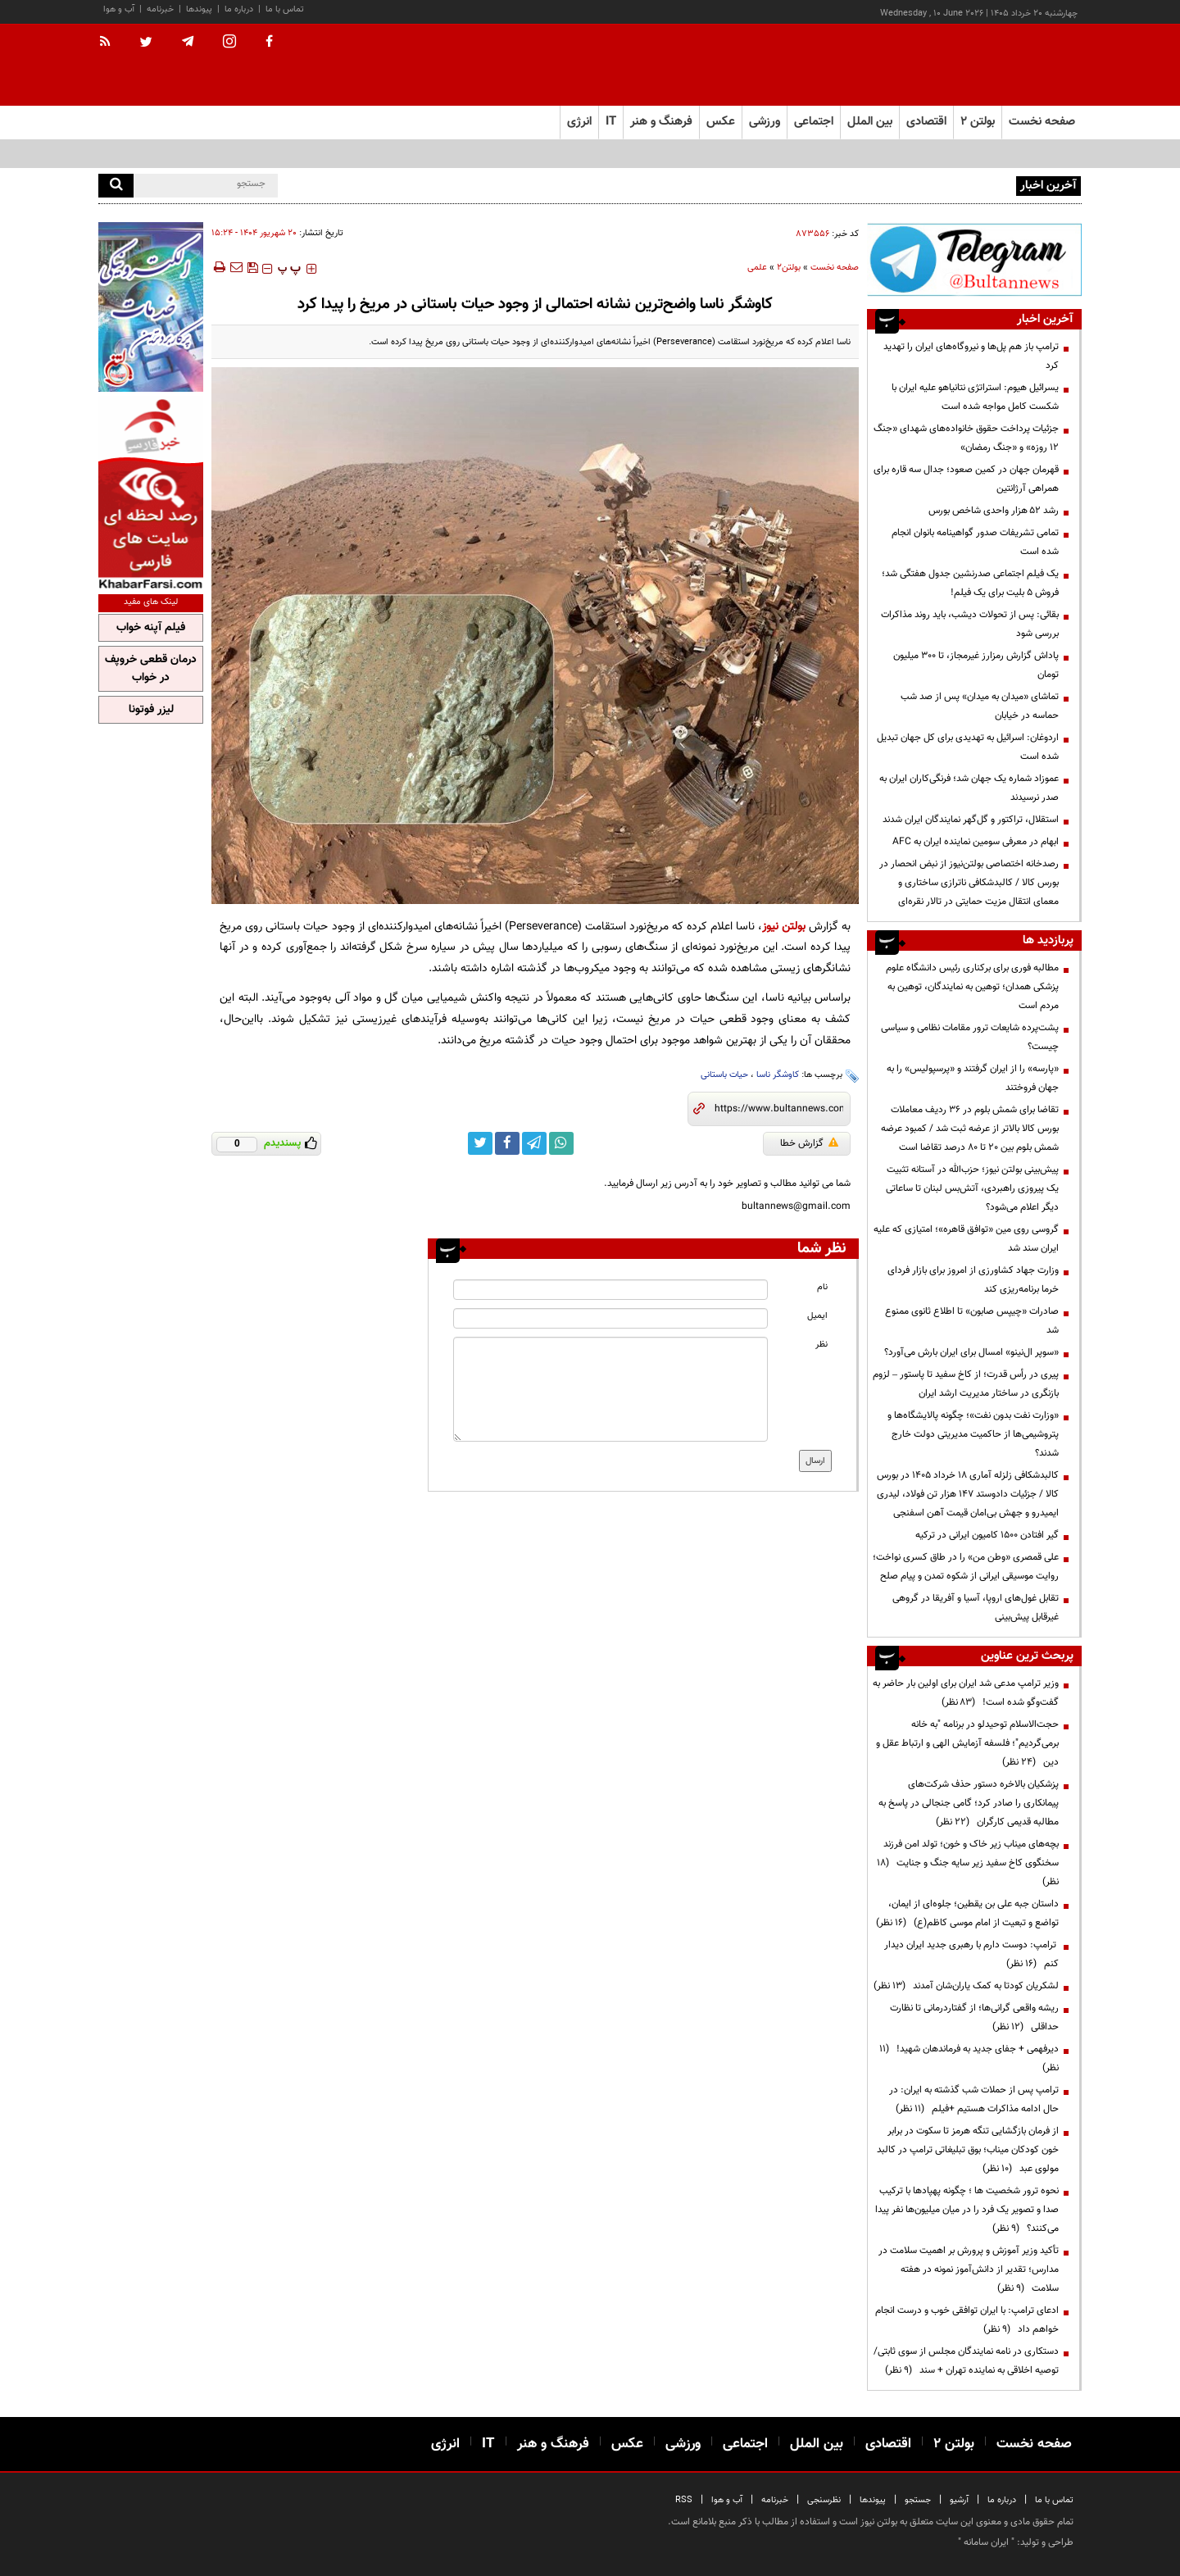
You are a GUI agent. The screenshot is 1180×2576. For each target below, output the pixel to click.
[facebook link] (507, 1143)
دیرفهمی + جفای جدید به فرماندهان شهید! (969, 2058)
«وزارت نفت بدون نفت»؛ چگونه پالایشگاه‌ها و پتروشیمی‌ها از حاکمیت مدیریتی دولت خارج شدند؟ (973, 1434)
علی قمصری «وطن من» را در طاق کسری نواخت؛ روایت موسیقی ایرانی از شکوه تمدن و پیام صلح (966, 1566)
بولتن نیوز (784, 926)
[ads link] (974, 259)
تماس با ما (285, 9)
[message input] (610, 1389)
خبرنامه (160, 9)
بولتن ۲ (977, 121)
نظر (821, 1345)
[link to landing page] (1000, 65)
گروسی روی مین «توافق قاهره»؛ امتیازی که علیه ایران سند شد (966, 1239)
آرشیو (959, 2500)
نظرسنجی (824, 2500)
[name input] (610, 1289)
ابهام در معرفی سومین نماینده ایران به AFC (975, 841)
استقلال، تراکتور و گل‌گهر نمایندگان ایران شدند (971, 819)
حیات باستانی (724, 1075)
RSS (683, 2500)
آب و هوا (118, 9)
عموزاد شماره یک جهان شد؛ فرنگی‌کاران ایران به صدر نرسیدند (969, 788)
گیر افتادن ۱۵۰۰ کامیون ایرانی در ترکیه (987, 1535)
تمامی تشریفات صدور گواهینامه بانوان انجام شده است (975, 542)
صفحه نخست (1042, 121)
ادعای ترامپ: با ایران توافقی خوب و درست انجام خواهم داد (967, 2320)
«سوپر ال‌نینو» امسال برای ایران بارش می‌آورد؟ (971, 1352)
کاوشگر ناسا (777, 1075)
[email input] (610, 1318)
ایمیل (817, 1316)
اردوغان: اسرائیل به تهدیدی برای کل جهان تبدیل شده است (968, 747)
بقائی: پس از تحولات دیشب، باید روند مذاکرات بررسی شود (970, 624)
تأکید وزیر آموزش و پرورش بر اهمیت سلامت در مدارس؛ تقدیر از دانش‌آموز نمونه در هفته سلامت (968, 2269)
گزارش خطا (809, 1143)
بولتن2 (789, 268)
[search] (116, 186)
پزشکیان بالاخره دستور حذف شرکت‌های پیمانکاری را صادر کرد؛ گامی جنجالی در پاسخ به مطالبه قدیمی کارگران (968, 1803)
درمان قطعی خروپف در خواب (151, 669)
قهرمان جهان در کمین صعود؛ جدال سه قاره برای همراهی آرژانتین (966, 479)
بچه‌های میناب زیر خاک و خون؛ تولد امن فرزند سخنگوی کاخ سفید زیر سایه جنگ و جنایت (968, 1863)
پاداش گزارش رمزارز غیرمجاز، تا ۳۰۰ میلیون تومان (976, 665)
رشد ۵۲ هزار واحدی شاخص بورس (993, 510)
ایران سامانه (986, 2542)
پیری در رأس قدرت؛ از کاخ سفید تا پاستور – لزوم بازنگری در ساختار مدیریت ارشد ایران (966, 1384)
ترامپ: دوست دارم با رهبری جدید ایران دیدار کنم (971, 1954)
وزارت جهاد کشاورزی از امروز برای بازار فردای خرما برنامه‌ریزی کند (973, 1280)
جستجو (918, 2500)
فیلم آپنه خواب (150, 628)
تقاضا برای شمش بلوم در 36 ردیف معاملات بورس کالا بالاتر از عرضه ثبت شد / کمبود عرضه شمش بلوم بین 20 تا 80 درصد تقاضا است (970, 1128)
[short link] (779, 1108)
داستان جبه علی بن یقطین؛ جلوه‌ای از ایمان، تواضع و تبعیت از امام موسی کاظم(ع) (967, 1913)
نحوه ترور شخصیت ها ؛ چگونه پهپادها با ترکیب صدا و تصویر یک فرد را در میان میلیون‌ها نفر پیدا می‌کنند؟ (967, 2209)
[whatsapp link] (561, 1143)
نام (822, 1287)
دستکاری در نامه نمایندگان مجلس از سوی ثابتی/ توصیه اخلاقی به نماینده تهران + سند (966, 2361)
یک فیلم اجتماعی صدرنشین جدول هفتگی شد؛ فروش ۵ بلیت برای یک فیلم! (970, 583)
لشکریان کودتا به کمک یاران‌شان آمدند (966, 1986)
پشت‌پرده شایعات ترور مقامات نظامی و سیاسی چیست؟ (970, 1037)
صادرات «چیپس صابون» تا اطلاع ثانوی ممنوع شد (972, 1321)
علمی (757, 268)
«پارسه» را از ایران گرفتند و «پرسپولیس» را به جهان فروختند (973, 1078)
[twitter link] (480, 1143)
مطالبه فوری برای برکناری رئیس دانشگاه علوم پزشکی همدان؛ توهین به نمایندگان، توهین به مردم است (972, 987)
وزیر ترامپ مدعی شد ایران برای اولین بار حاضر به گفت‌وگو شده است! (966, 1693)
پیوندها (199, 9)
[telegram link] (534, 1143)
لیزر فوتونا (151, 710)
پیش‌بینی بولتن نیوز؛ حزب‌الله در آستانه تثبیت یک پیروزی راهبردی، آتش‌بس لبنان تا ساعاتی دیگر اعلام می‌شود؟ (972, 1188)
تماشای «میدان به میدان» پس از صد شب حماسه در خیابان (980, 706)
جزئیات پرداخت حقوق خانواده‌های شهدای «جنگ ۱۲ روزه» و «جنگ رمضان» (966, 438)
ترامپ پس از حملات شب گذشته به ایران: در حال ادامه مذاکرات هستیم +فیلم (974, 2099)
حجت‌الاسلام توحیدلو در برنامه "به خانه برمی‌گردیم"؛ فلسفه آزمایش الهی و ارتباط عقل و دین (967, 1743)
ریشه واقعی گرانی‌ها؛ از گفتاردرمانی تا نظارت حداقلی (974, 2017)
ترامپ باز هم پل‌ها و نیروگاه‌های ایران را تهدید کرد (971, 356)
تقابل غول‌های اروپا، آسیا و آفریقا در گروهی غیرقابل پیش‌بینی (975, 1607)
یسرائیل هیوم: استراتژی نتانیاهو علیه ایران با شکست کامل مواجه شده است (975, 397)
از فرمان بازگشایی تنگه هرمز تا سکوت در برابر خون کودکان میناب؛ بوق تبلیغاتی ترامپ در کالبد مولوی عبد (968, 2150)
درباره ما (239, 9)
